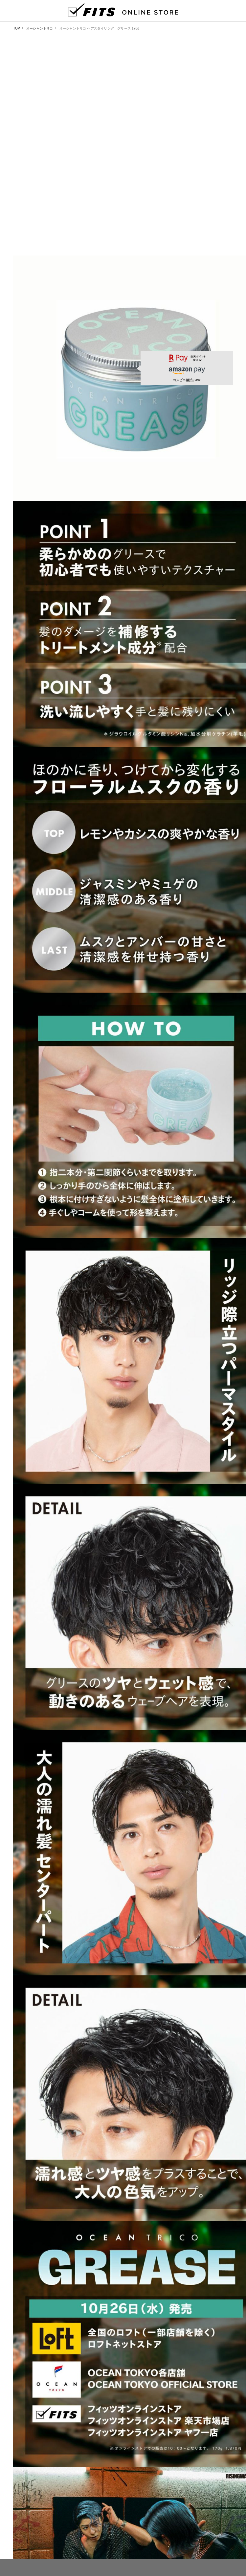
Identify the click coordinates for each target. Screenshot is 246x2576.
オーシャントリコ (39, 28)
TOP (16, 28)
